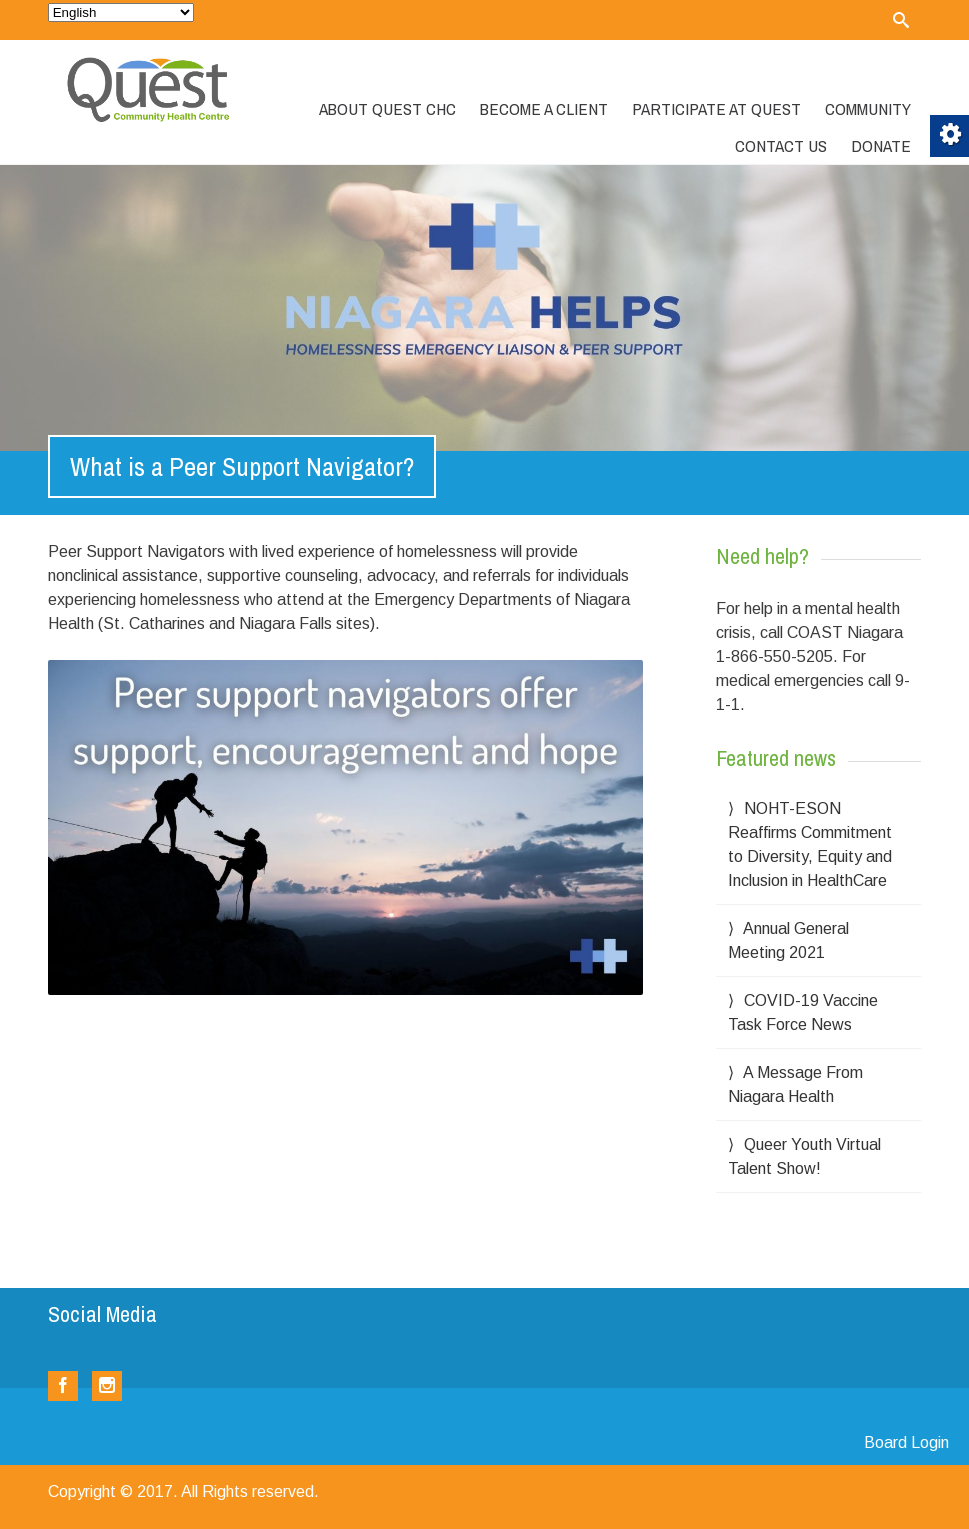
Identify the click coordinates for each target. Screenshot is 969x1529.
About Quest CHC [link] (387, 108)
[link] (901, 20)
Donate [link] (881, 145)
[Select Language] (121, 12)
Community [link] (868, 108)
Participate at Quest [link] (716, 108)
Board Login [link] (906, 1442)
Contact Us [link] (781, 145)
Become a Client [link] (544, 108)
